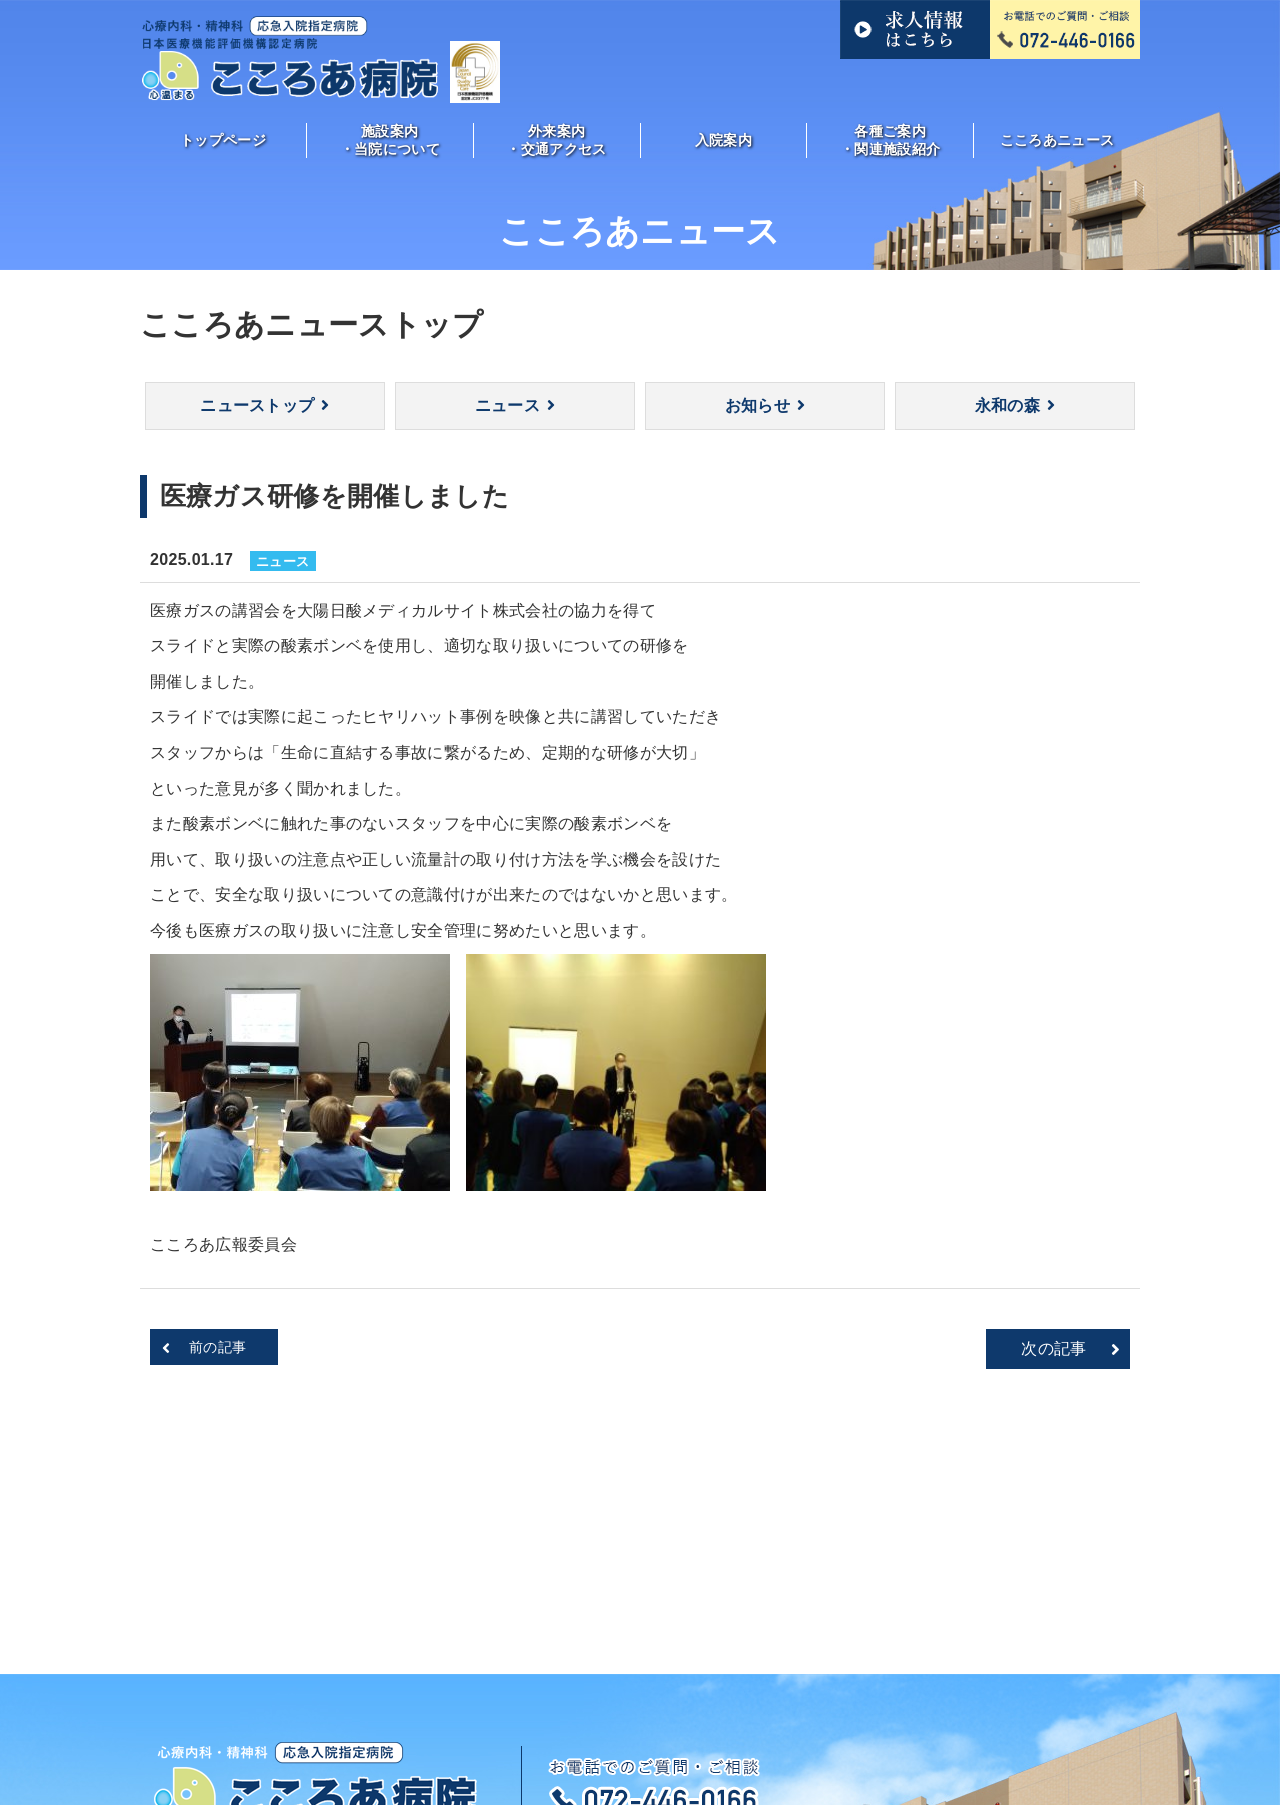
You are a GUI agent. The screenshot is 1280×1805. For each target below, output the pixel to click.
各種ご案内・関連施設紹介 (890, 139)
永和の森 (1007, 405)
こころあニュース (1057, 140)
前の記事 (217, 1347)
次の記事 (1053, 1348)
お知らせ (757, 405)
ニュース (507, 405)
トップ (244, 1711)
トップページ (223, 140)
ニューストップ (257, 405)
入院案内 (723, 140)
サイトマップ (1014, 1711)
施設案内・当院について (390, 139)
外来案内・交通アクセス (556, 139)
